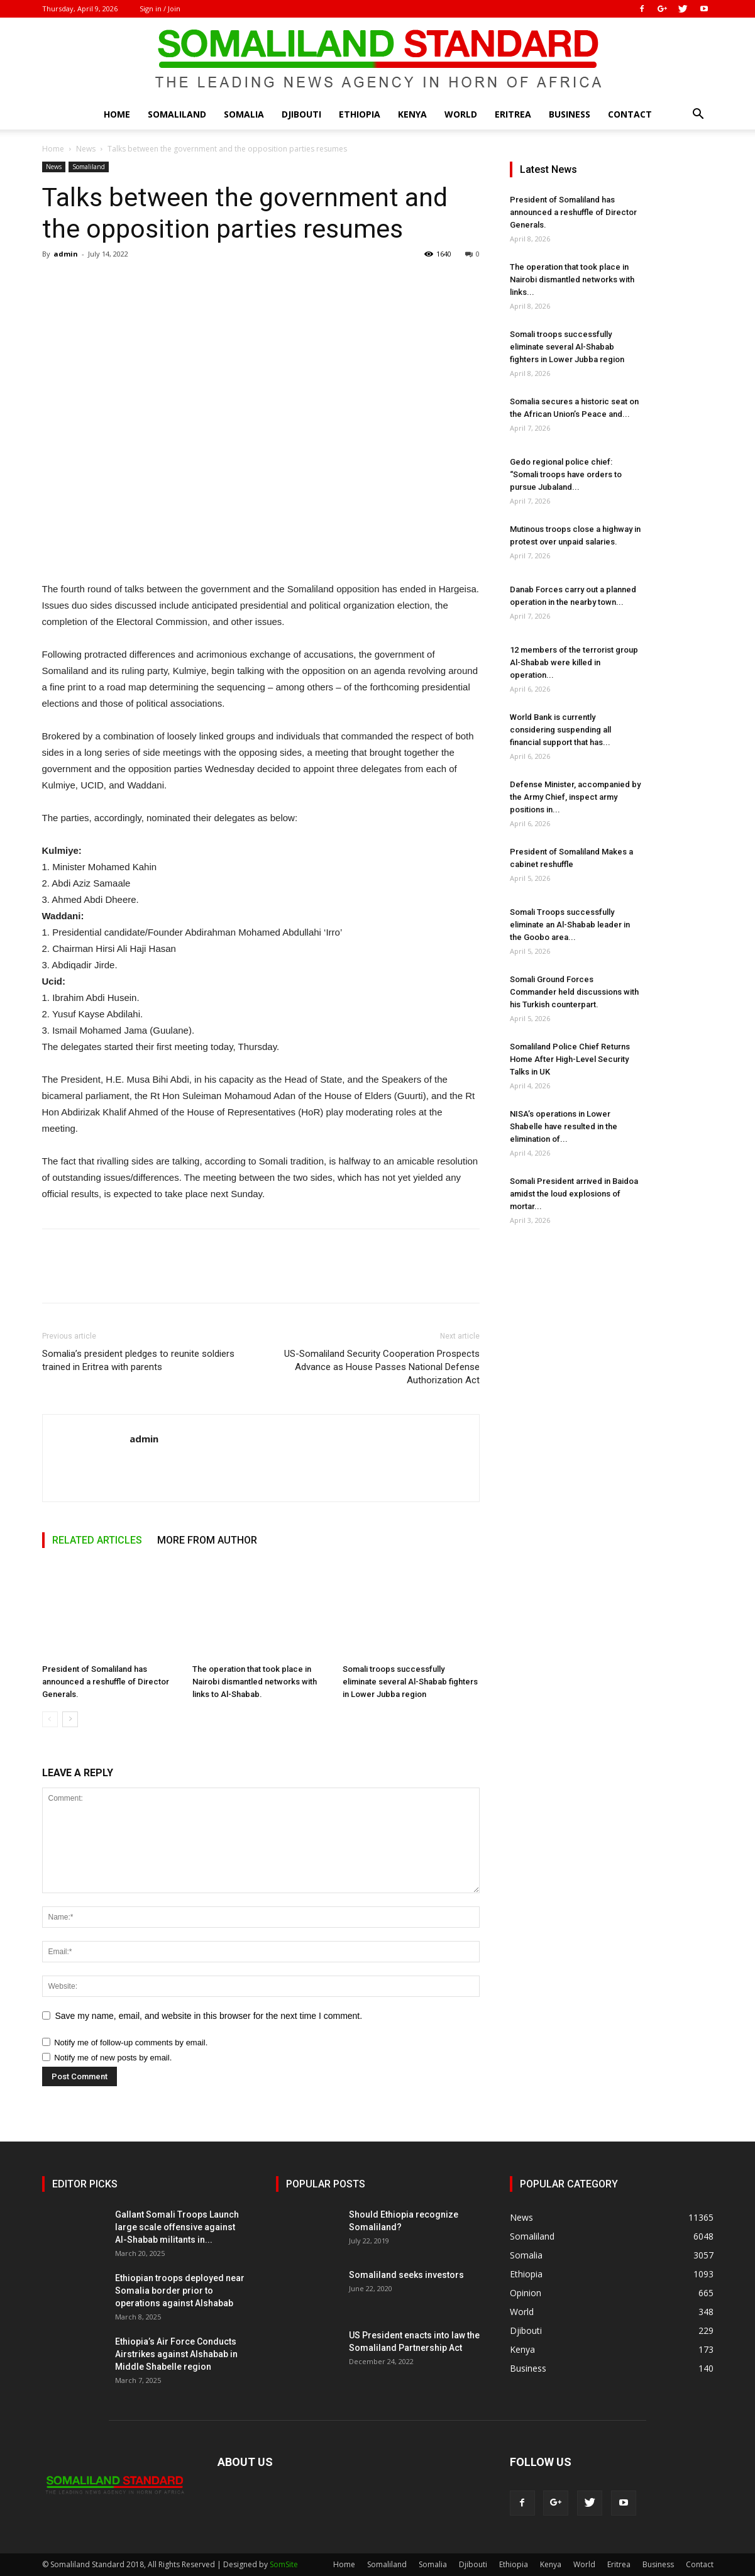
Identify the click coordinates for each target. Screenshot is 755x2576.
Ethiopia (359, 114)
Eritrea (513, 114)
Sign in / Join (160, 8)
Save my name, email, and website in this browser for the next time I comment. (209, 2016)
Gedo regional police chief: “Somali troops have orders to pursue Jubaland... (566, 474)
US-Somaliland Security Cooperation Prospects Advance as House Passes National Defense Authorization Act (382, 1367)
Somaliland (177, 114)
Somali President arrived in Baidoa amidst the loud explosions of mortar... (574, 1193)
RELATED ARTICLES (97, 1540)
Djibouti (301, 114)
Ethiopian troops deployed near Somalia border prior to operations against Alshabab (180, 2290)
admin (65, 253)
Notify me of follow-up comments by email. (130, 2042)
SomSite (284, 2564)
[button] (698, 115)
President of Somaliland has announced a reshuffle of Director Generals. (105, 1681)
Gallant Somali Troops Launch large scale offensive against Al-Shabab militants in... (177, 2227)
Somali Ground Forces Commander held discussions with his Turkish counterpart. (574, 992)
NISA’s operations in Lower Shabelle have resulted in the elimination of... (563, 1126)
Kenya (412, 114)
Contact (630, 114)
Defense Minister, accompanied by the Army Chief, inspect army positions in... (575, 797)
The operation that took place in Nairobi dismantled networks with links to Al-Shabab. (254, 1681)
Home (117, 114)
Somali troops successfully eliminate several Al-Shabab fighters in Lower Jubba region (410, 1681)
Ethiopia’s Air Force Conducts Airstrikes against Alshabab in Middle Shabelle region (176, 2354)
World (460, 114)
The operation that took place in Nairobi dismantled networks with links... (572, 279)
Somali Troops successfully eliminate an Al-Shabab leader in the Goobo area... (570, 924)
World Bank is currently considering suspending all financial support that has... (560, 729)
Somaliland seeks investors (406, 2275)
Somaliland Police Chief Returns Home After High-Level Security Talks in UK (570, 1059)
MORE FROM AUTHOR (207, 1540)
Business (569, 114)
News (86, 148)
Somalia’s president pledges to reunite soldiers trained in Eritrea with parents (138, 1360)
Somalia (244, 114)
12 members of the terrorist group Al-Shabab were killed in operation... (574, 662)
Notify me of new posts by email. (113, 2057)
